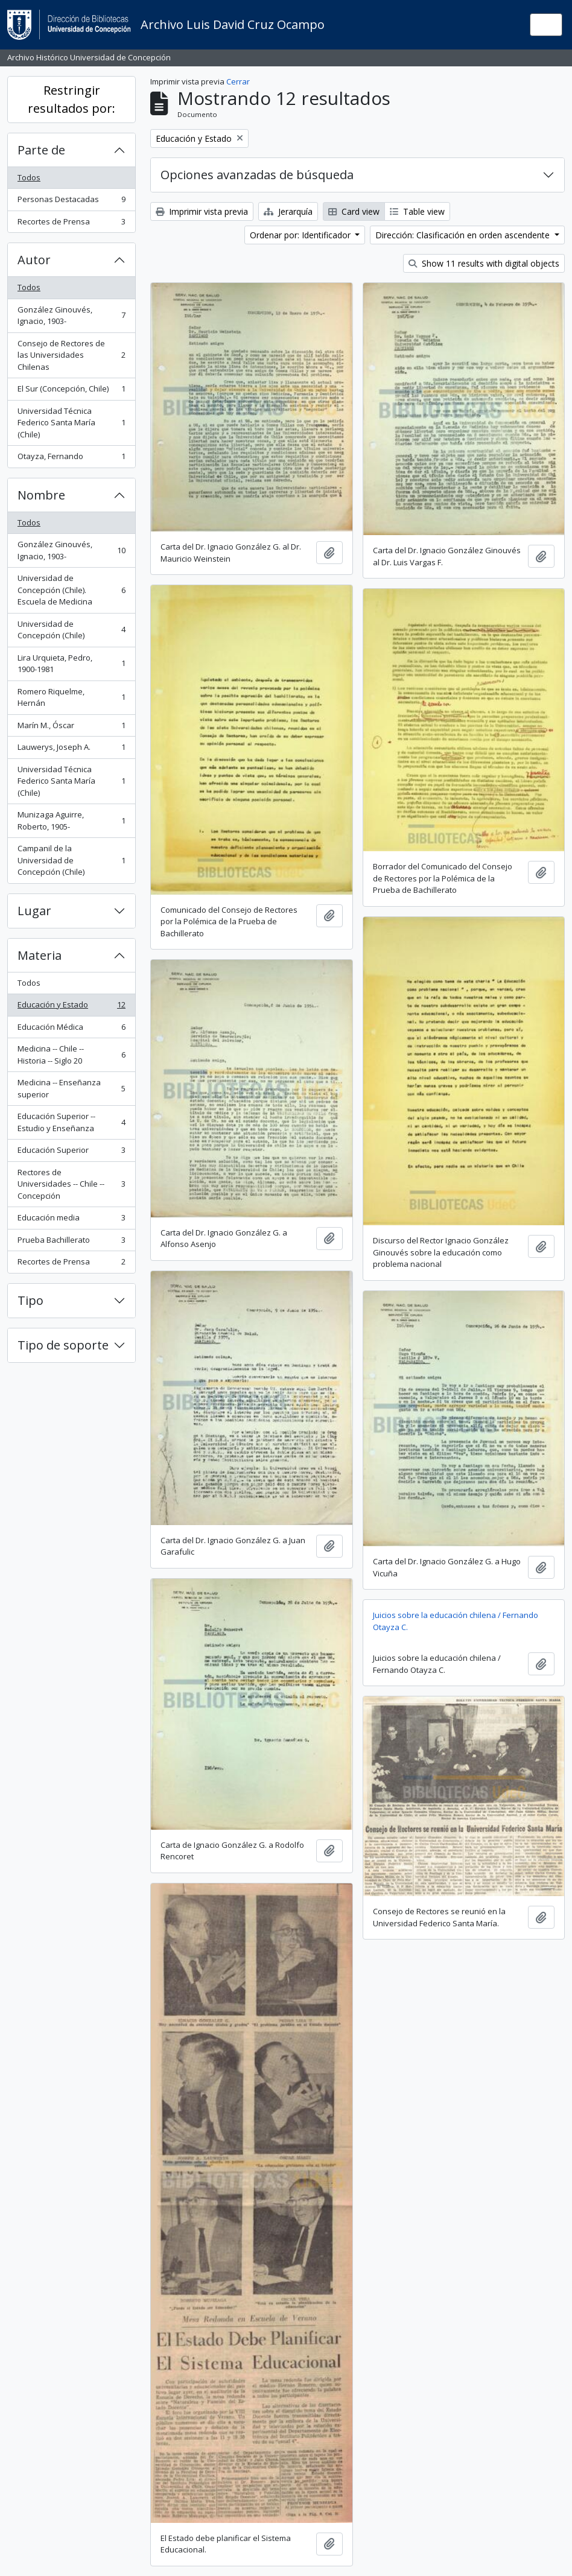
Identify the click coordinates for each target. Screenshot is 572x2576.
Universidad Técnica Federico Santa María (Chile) (71, 422)
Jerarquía (288, 211)
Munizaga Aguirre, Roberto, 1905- (71, 820)
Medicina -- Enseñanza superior (71, 1088)
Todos (28, 177)
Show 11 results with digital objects (483, 263)
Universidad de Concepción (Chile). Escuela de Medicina (71, 590)
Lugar (34, 911)
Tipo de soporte (63, 1345)
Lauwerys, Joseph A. (71, 749)
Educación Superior (71, 1152)
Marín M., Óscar (71, 728)
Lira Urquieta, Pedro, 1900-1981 (71, 663)
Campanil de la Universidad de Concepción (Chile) (71, 860)
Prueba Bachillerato (71, 1242)
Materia (39, 955)
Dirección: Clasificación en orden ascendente (463, 235)
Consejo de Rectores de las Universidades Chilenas (71, 355)
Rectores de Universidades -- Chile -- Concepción (71, 1184)
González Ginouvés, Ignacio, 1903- (71, 315)
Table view (417, 211)
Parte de (41, 150)
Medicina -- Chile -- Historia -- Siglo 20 (71, 1054)
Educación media (71, 1220)
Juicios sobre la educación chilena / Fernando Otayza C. (455, 1621)
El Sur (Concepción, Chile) (71, 391)
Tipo (30, 1300)
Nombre (41, 495)
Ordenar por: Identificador (301, 235)
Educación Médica (71, 1029)
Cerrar (238, 81)
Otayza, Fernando (71, 459)
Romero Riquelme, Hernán (71, 697)
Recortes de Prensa (71, 224)
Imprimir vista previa (202, 211)
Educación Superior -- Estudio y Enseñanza (71, 1122)
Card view (354, 211)
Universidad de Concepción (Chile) (71, 629)
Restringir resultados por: (71, 99)
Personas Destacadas (71, 202)
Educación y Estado (71, 1007)
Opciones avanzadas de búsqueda (257, 175)
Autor (34, 260)
